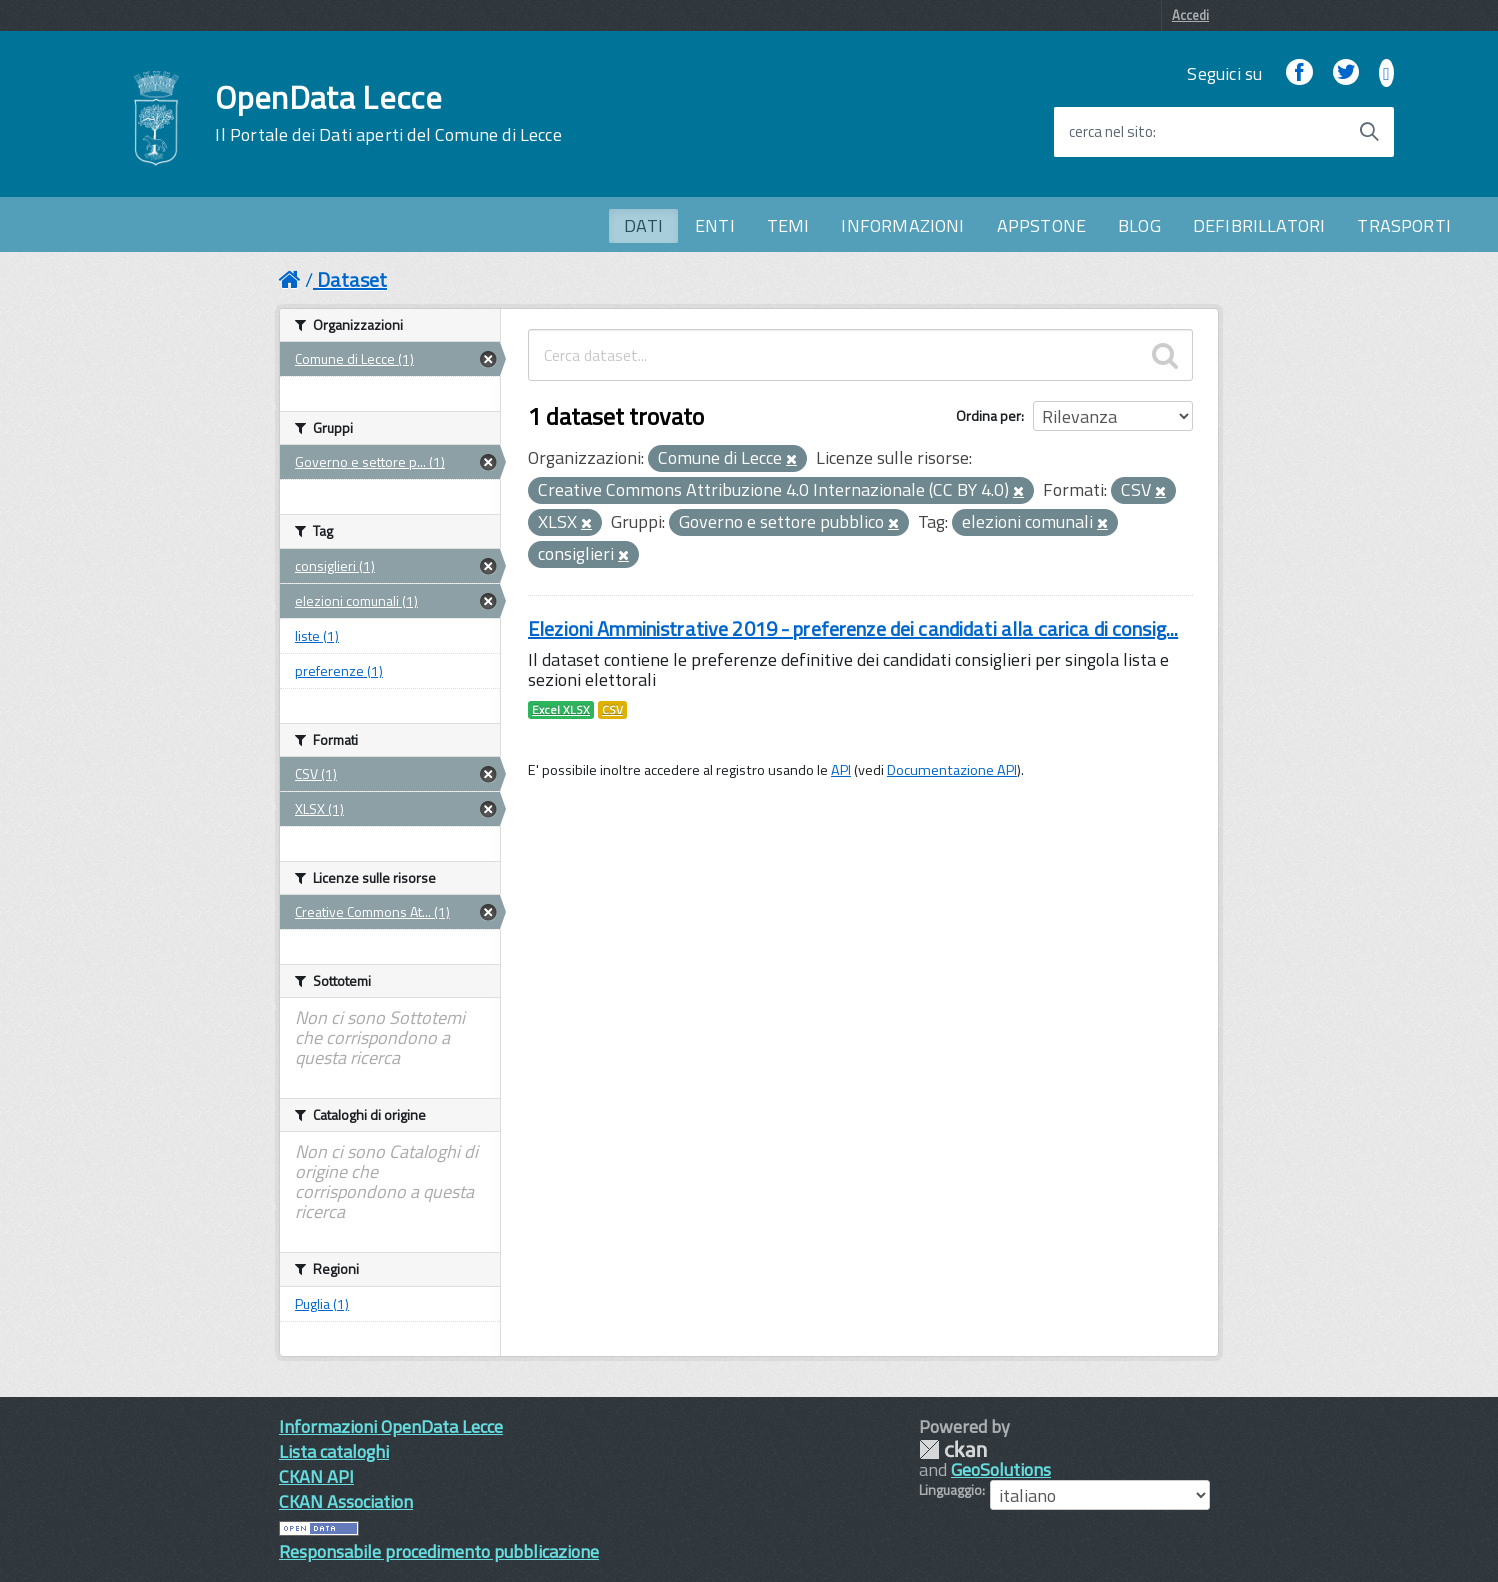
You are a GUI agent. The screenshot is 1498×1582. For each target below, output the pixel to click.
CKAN (953, 1449)
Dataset (352, 279)
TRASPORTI (1404, 225)
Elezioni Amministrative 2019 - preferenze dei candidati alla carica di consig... (853, 628)
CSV (612, 710)
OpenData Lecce (388, 113)
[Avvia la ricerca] (1369, 132)
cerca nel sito (1111, 132)
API (841, 770)
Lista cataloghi (334, 1451)
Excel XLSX (561, 710)
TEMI (788, 225)
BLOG (1139, 225)
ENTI (715, 225)
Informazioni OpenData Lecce (391, 1426)
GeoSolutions (1001, 1469)
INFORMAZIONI (902, 225)
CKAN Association (346, 1501)
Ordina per (988, 415)
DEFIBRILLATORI (1259, 225)
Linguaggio (950, 1490)
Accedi (1190, 15)
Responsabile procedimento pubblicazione (439, 1551)
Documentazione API (952, 770)
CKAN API (316, 1476)
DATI (643, 225)
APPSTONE (1041, 225)
